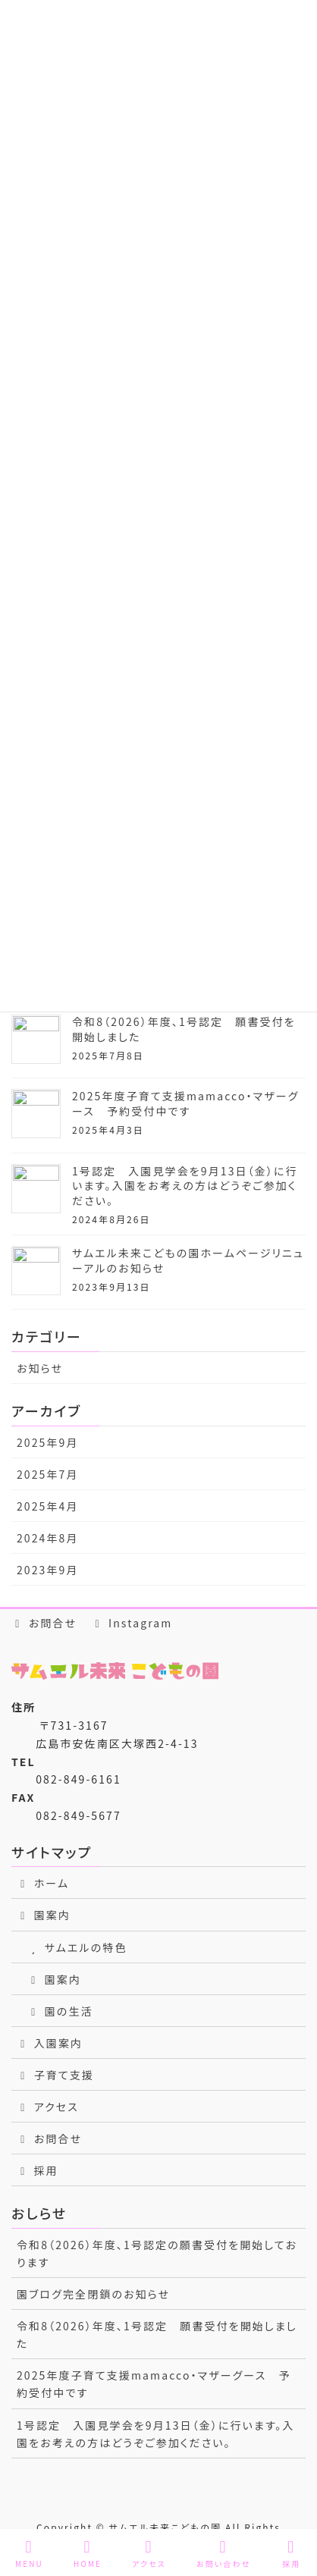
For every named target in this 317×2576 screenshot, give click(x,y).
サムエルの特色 (77, 1947)
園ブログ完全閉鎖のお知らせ (93, 2293)
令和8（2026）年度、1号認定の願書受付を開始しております (157, 2253)
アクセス (48, 2106)
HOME (88, 2553)
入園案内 (50, 2042)
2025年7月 (48, 1474)
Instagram (131, 1622)
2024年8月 (48, 1537)
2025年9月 (48, 1442)
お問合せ (44, 1622)
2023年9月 (48, 1569)
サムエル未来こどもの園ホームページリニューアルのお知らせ (188, 1260)
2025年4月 (48, 1506)
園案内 (44, 1914)
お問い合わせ (223, 2553)
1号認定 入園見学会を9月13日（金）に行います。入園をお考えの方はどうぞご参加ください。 (185, 1185)
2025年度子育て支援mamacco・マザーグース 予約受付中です (185, 1103)
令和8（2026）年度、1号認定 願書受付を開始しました (184, 1029)
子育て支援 (55, 2074)
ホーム (43, 1882)
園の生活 (60, 2011)
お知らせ (40, 1368)
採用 (37, 2170)
